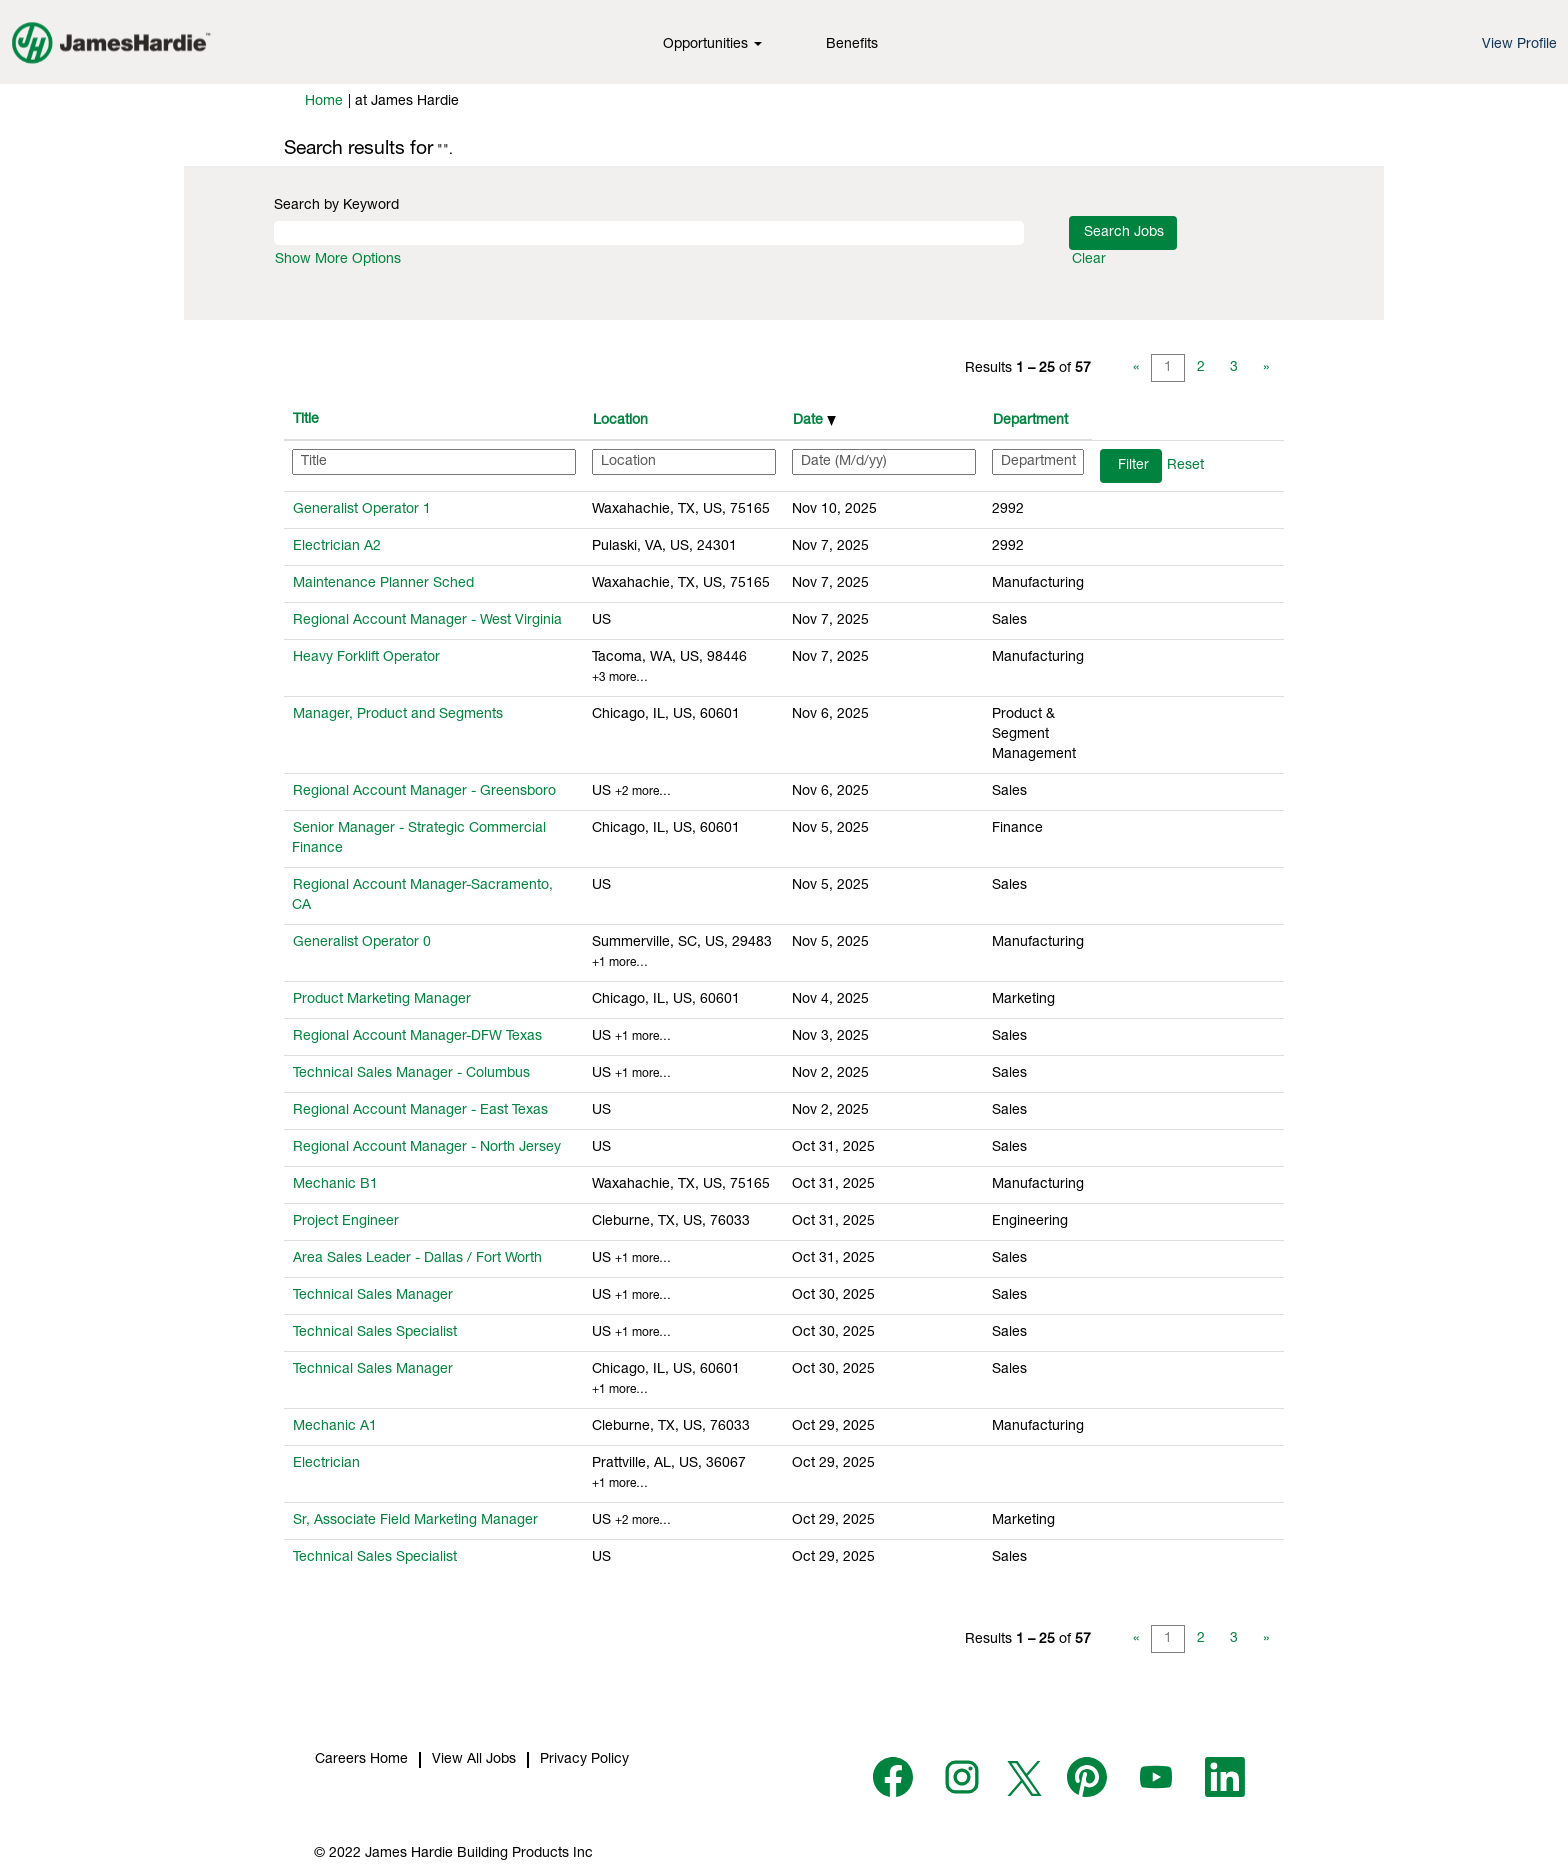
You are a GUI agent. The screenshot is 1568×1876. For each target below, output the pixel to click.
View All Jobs (474, 1760)
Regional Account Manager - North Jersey (427, 1148)
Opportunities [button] (712, 45)
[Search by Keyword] (649, 233)
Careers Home (361, 1760)
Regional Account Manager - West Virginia (427, 621)
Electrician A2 (337, 547)
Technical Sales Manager (373, 1296)
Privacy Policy (584, 1760)
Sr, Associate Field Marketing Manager (415, 1521)
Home (324, 102)
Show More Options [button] (338, 260)
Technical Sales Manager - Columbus (411, 1074)
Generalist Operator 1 (362, 510)
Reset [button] (1185, 466)
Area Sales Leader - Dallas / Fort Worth (417, 1259)
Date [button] (814, 421)
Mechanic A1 (335, 1427)
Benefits (852, 45)
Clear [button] (1089, 260)
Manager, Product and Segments (398, 715)
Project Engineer (346, 1222)
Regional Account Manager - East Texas (420, 1111)
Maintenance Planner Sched (383, 584)
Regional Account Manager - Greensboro (424, 792)
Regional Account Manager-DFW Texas (417, 1037)
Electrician (326, 1464)
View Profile (1519, 45)
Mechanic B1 (335, 1185)
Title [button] (306, 420)
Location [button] (620, 421)
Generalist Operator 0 (362, 943)
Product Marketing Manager (382, 1000)
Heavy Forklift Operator (366, 658)
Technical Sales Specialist (375, 1333)
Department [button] (1030, 421)
